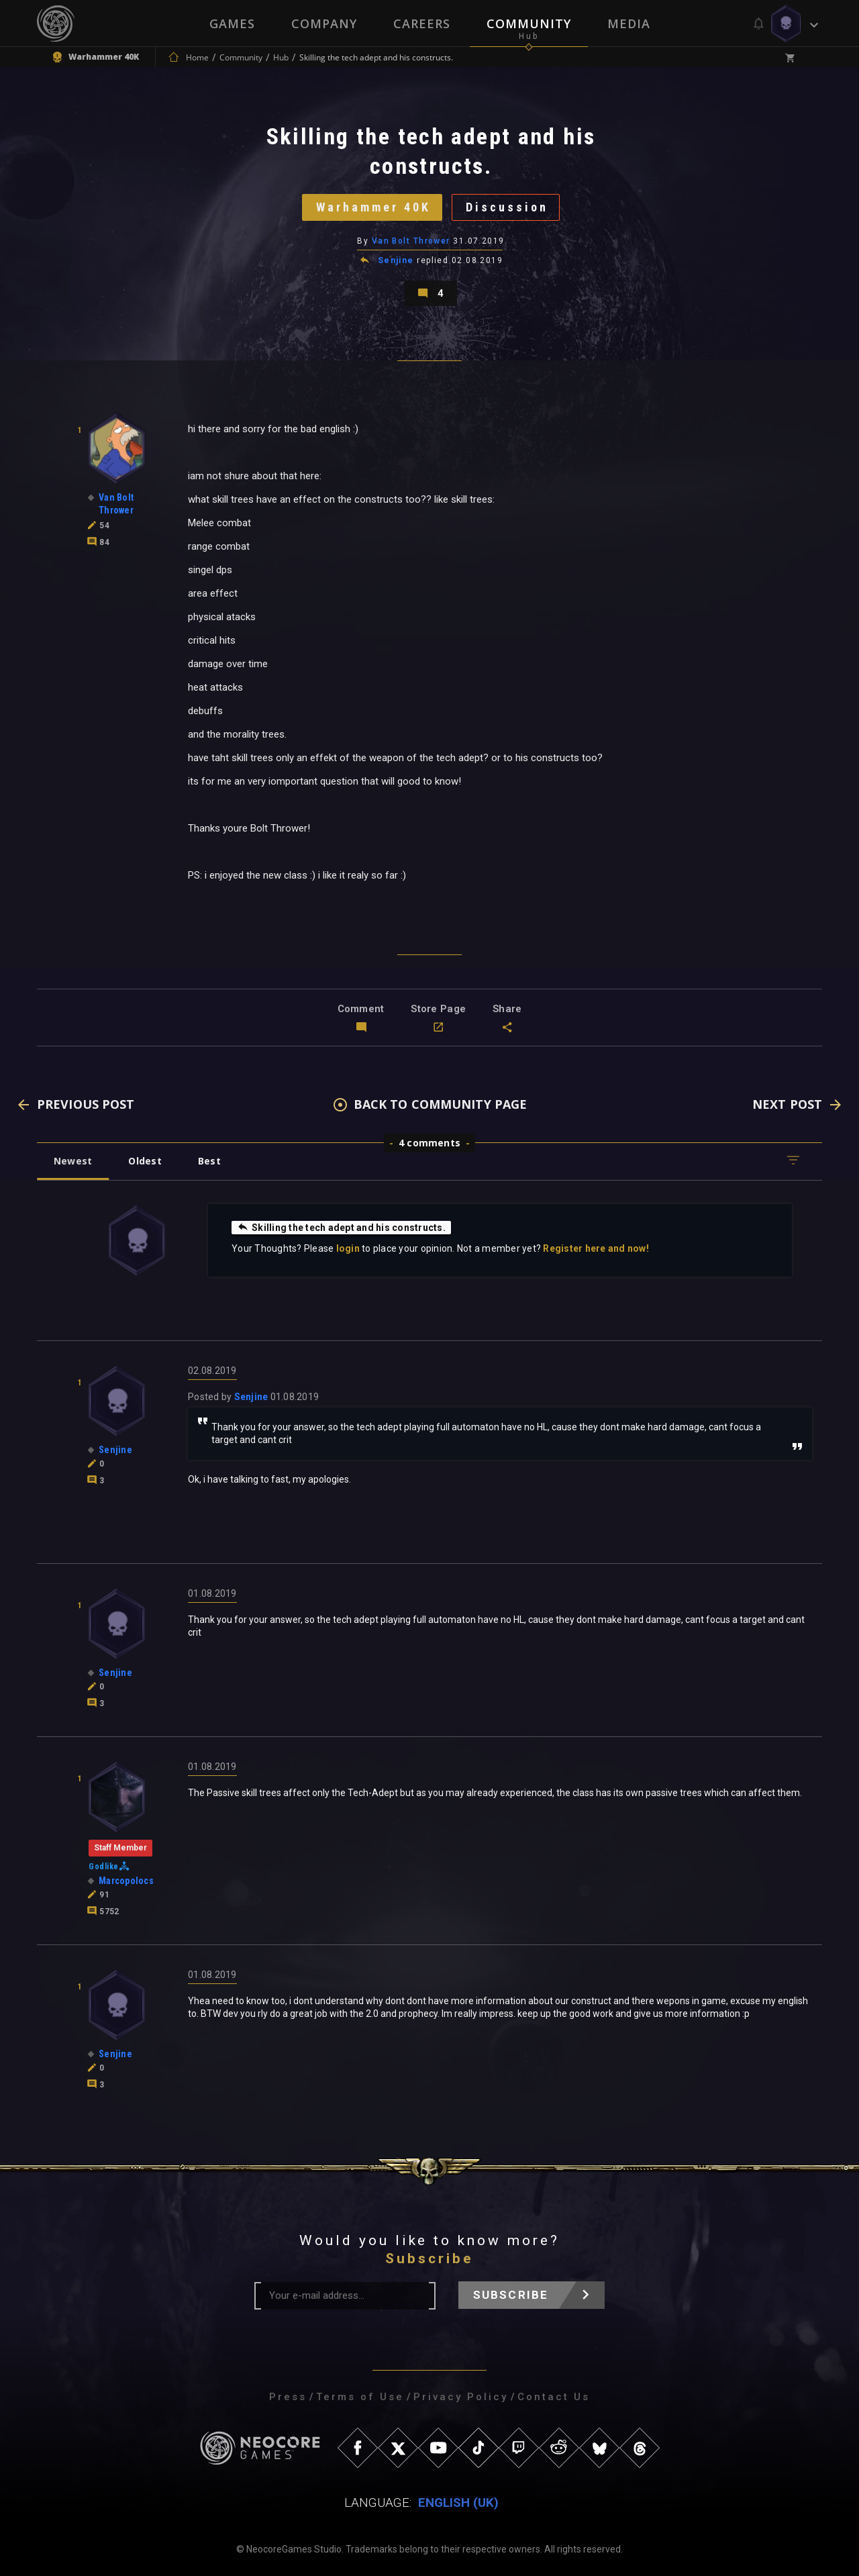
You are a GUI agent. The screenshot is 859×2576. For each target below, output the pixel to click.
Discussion (507, 207)
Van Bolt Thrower (411, 241)
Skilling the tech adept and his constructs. (341, 1227)
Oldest (144, 1160)
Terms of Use (360, 2397)
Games (232, 23)
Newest (73, 1160)
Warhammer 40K (373, 207)
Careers (421, 23)
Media (628, 23)
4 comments (429, 1142)
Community (529, 23)
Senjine (396, 260)
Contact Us (553, 2397)
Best (209, 1160)
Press (288, 2397)
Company (324, 23)
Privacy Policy (460, 2397)
